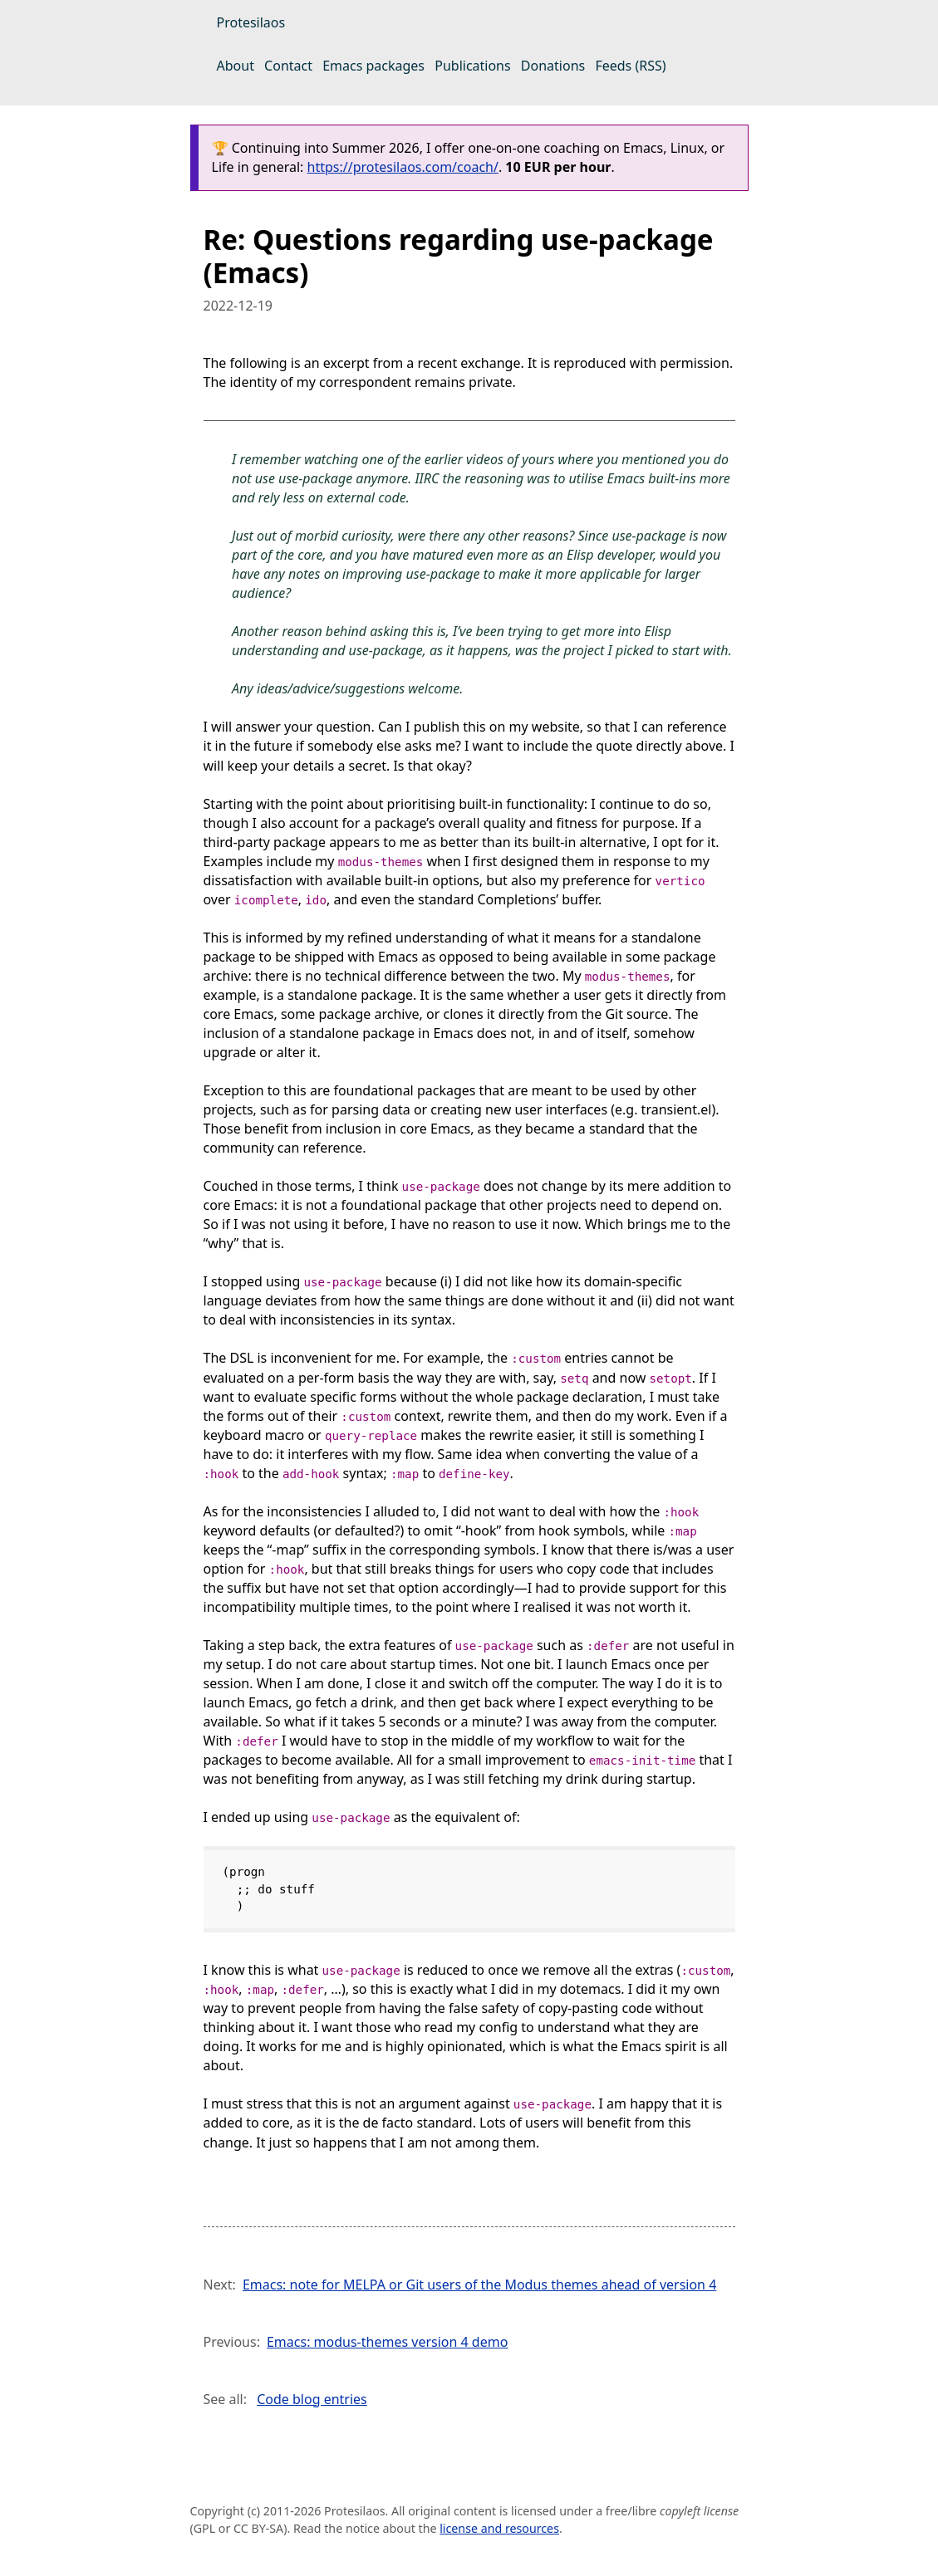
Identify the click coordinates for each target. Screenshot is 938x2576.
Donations (553, 65)
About (235, 65)
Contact (288, 65)
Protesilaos (251, 22)
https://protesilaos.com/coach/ (402, 167)
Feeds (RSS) (630, 65)
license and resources (499, 2528)
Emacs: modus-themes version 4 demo (387, 2342)
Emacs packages (373, 65)
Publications (472, 65)
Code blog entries (312, 2399)
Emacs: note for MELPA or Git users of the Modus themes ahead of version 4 (479, 2284)
